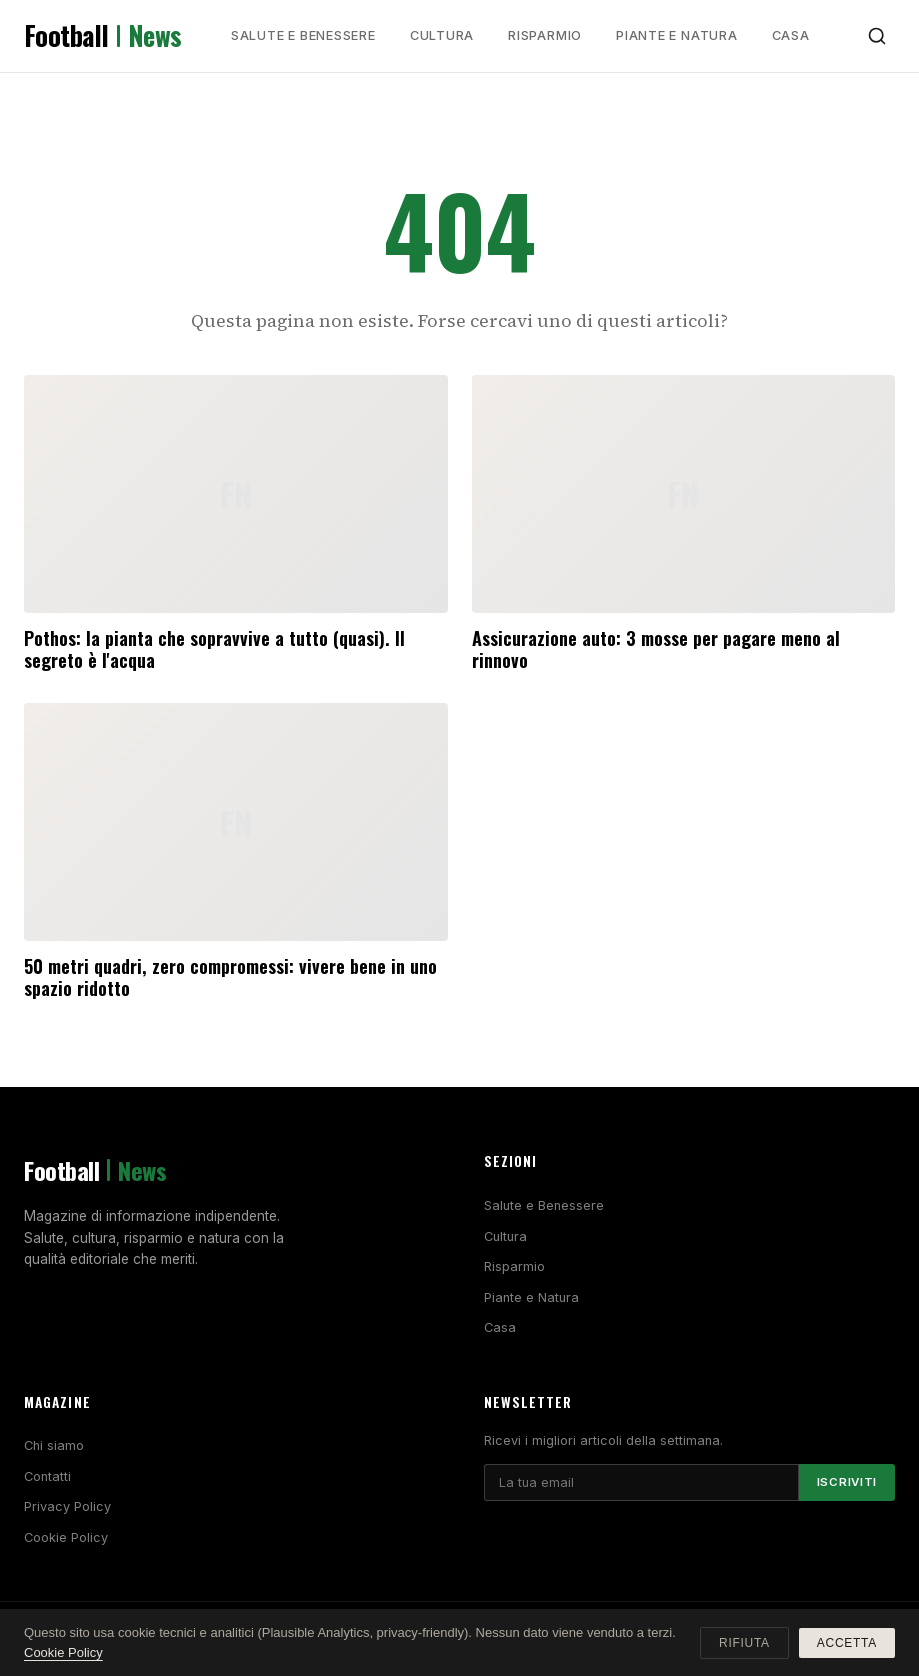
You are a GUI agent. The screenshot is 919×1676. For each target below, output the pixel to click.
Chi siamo (54, 1445)
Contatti (47, 1476)
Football (103, 36)
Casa (791, 35)
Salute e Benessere (303, 35)
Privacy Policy (67, 1506)
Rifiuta (744, 1643)
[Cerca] (877, 36)
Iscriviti (847, 1482)
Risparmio (545, 35)
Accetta (847, 1643)
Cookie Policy (66, 1537)
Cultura (442, 35)
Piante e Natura (677, 35)
